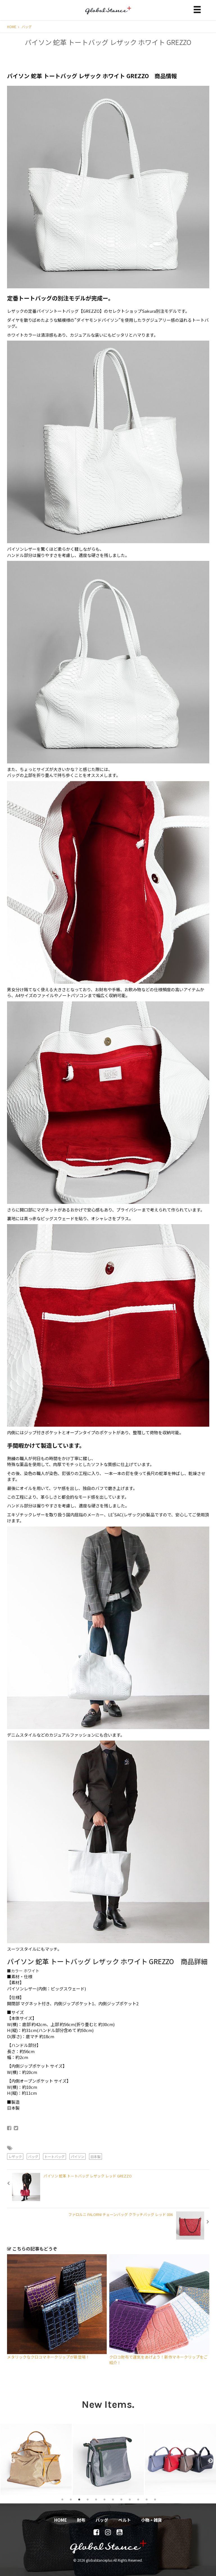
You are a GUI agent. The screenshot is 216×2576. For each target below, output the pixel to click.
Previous (9, 2459)
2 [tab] (70, 2499)
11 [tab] (146, 2499)
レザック (15, 2156)
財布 (81, 2520)
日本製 (95, 2156)
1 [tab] (62, 2499)
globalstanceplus (108, 14)
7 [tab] (113, 2499)
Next (207, 2459)
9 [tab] (129, 2499)
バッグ (27, 26)
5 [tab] (96, 2499)
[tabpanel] (36, 2459)
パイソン (77, 2156)
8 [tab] (121, 2499)
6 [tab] (104, 2499)
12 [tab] (155, 2499)
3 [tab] (79, 2499)
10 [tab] (138, 2499)
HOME (13, 26)
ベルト (124, 2520)
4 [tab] (87, 2499)
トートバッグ (54, 2156)
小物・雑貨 (151, 2520)
